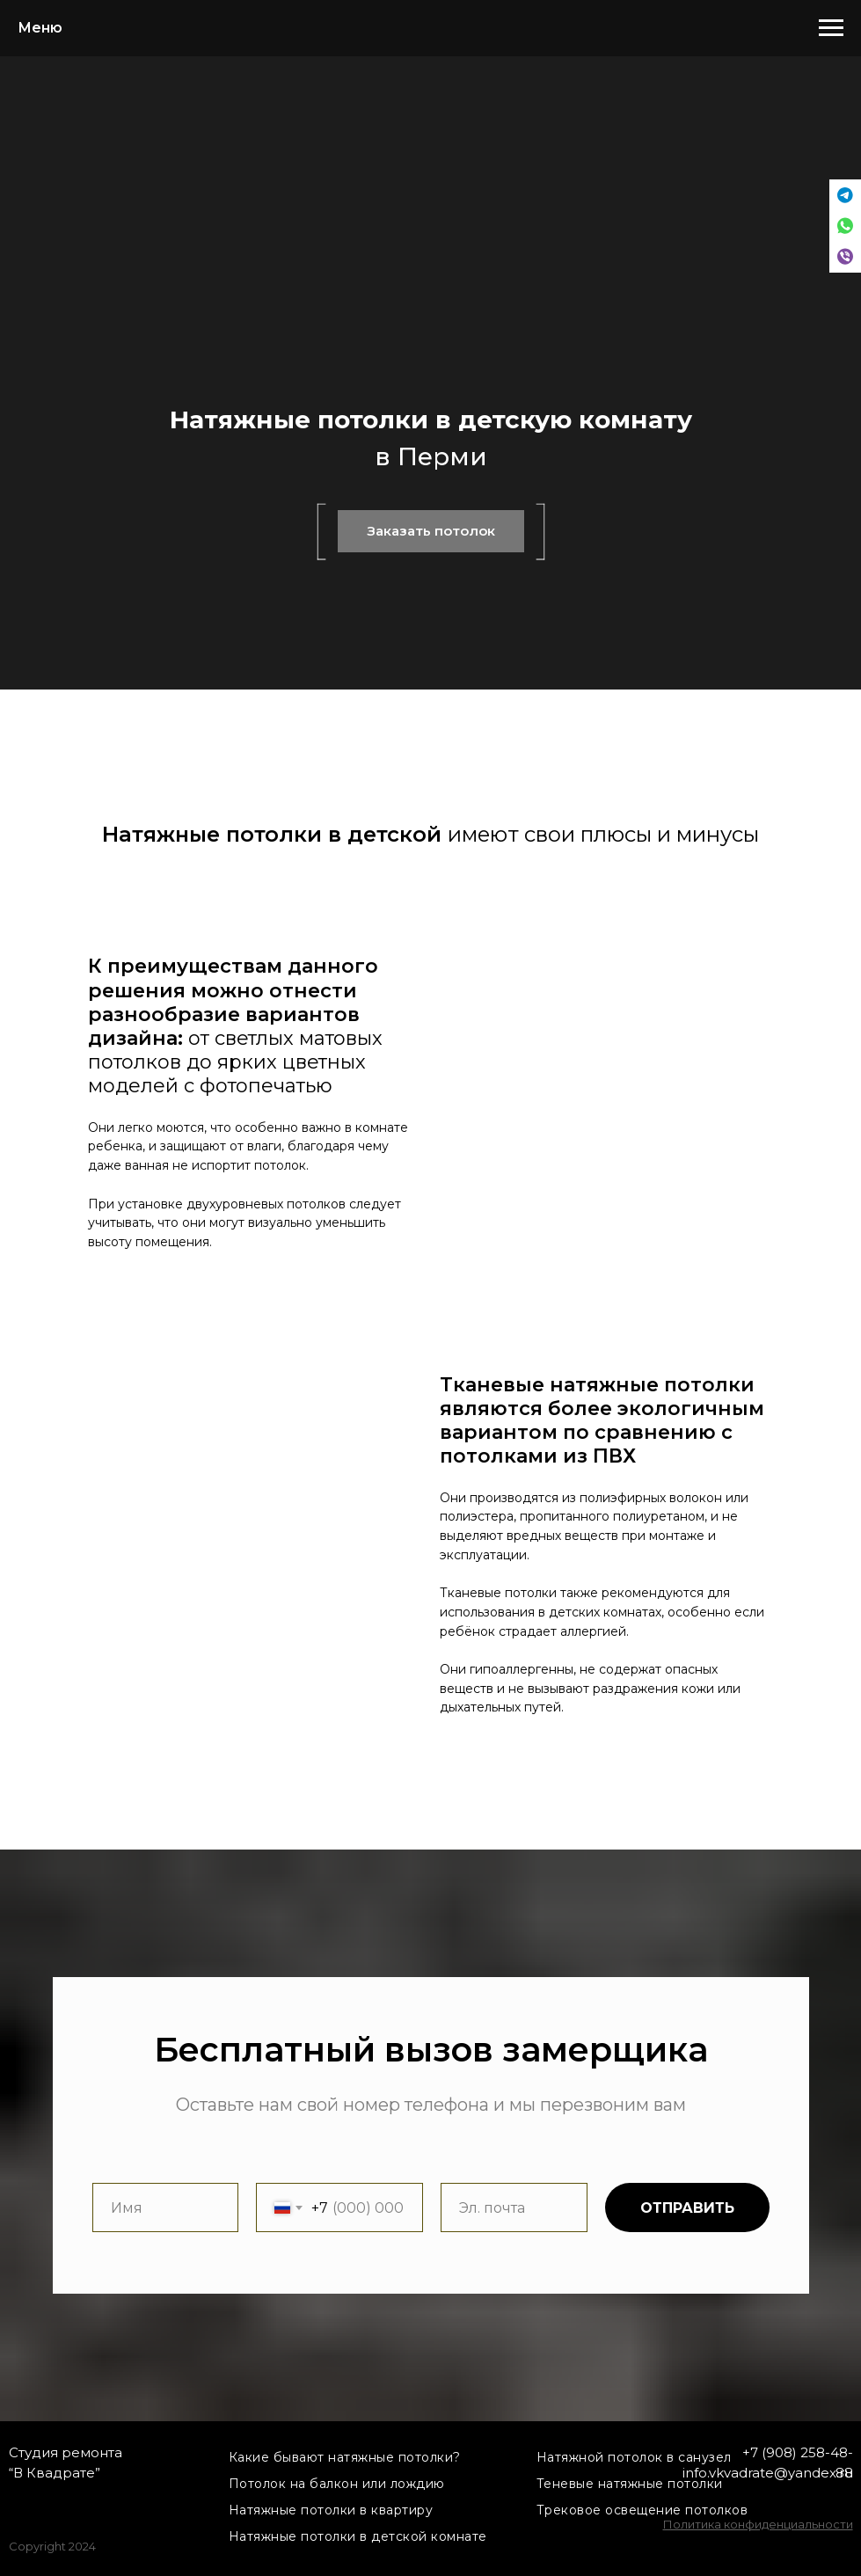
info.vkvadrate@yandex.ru (767, 2472)
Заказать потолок (431, 530)
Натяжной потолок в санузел (634, 2457)
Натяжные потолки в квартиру (331, 2510)
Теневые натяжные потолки (629, 2484)
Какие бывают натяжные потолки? (345, 2457)
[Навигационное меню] (831, 28)
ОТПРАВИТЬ (687, 2208)
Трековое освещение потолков (642, 2510)
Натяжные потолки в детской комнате (358, 2536)
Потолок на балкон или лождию (337, 2484)
